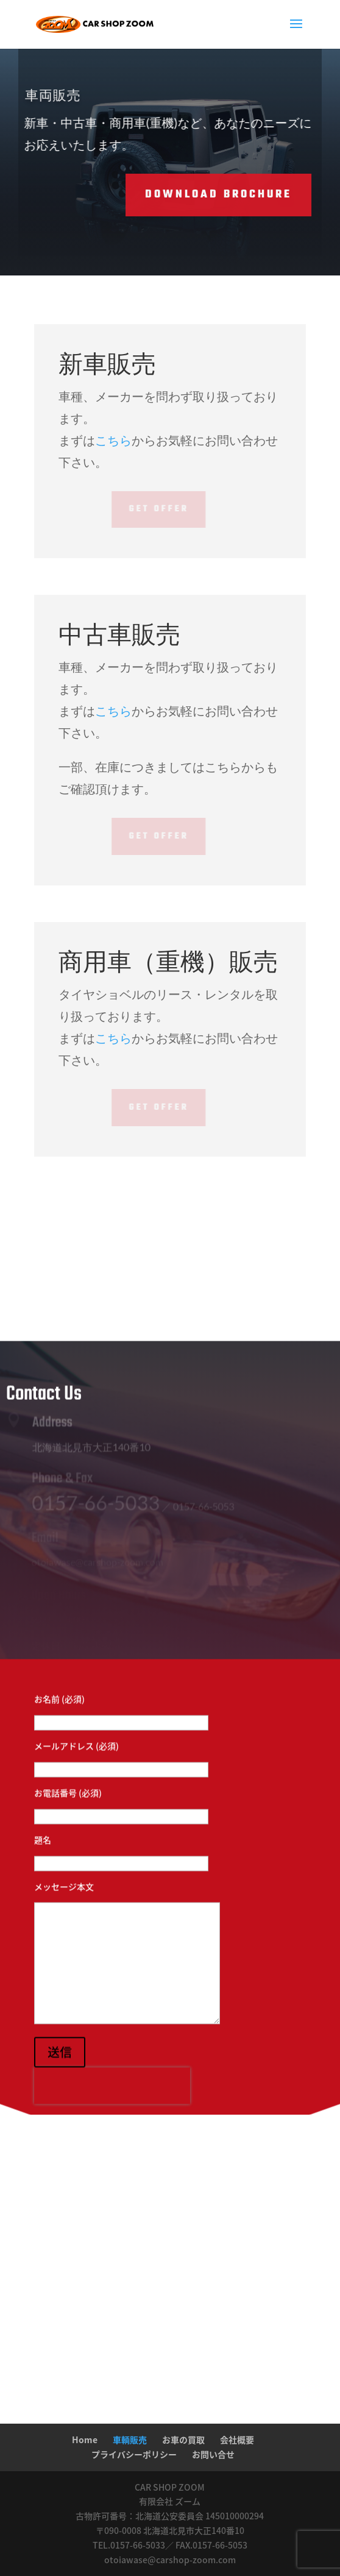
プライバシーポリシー (134, 2454)
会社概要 (237, 2439)
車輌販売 (130, 2439)
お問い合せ (213, 2454)
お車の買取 (183, 2439)
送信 (60, 2070)
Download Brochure (180, 195)
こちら (113, 440)
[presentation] (112, 2104)
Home (84, 2439)
